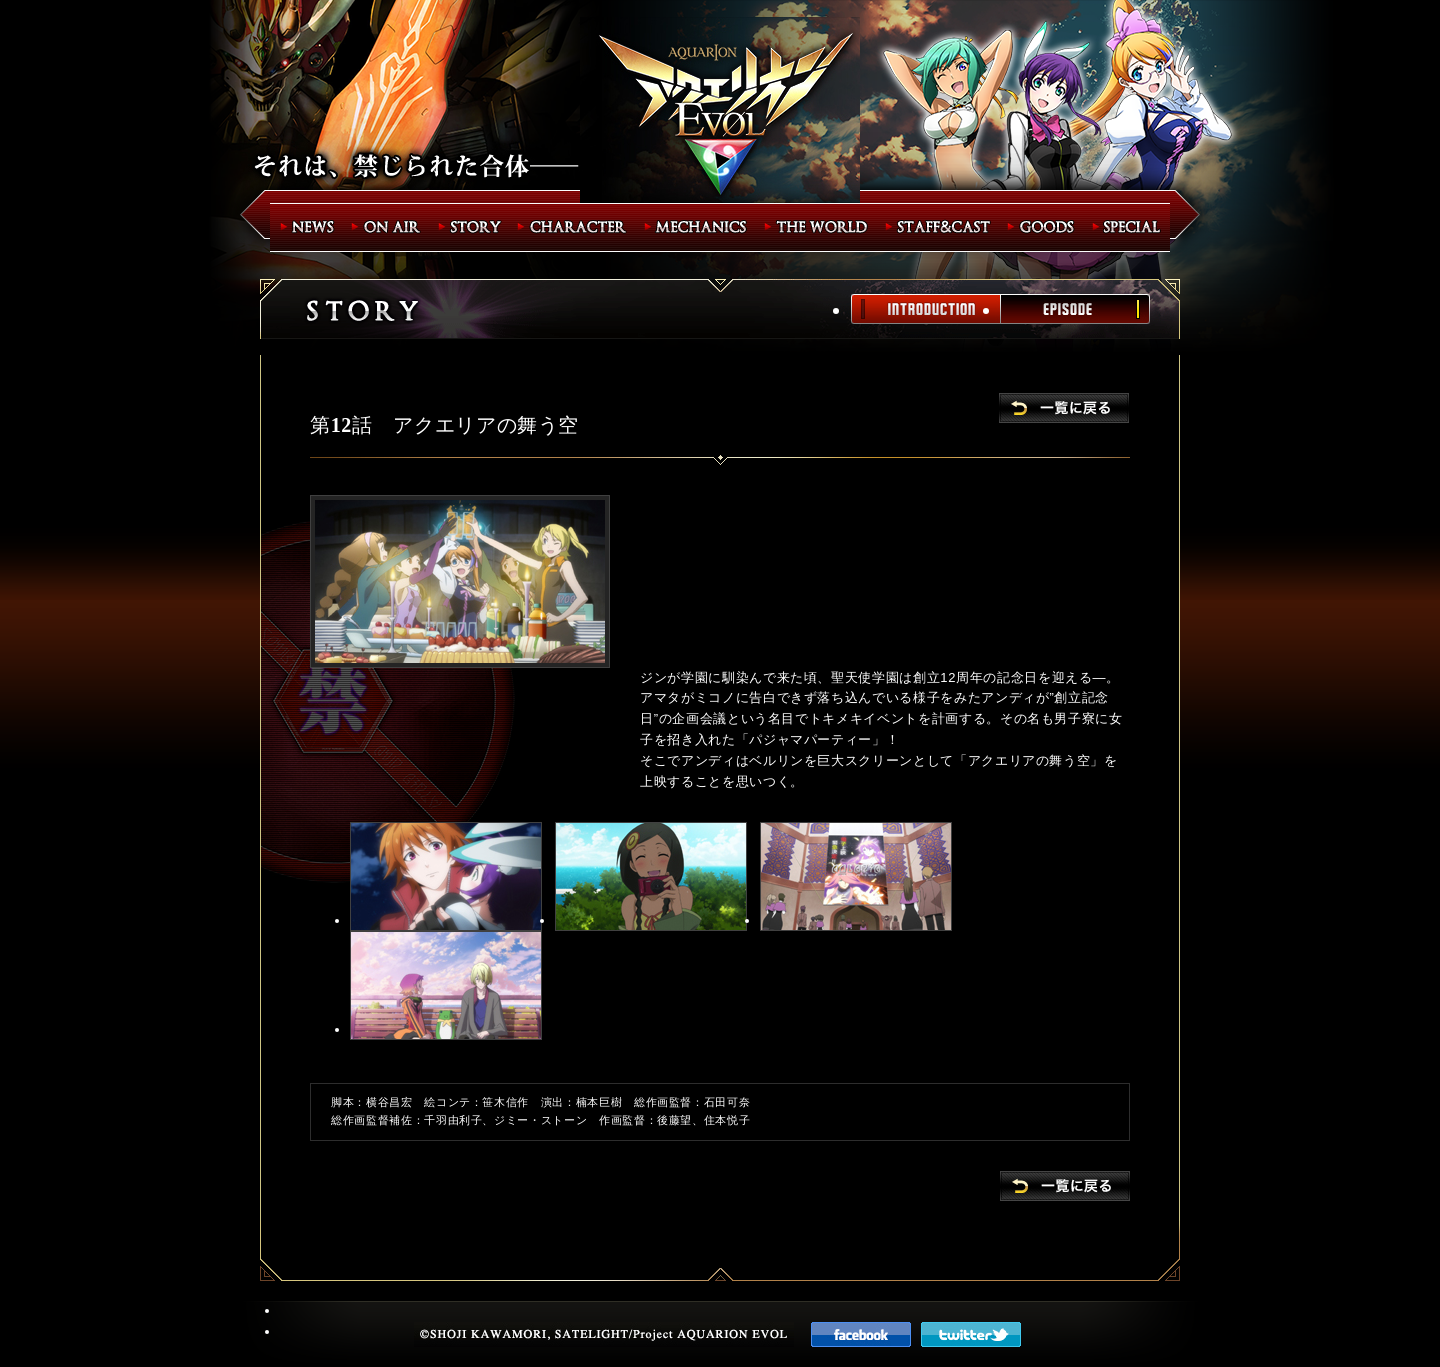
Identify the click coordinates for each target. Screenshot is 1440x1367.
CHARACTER (575, 227)
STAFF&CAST (941, 227)
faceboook (861, 1334)
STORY (472, 227)
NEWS (308, 227)
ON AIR (389, 227)
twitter (971, 1334)
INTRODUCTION (926, 309)
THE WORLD (819, 227)
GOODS (1045, 227)
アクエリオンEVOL (720, 112)
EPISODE (1075, 309)
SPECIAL (1128, 227)
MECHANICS (699, 227)
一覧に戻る (1064, 408)
